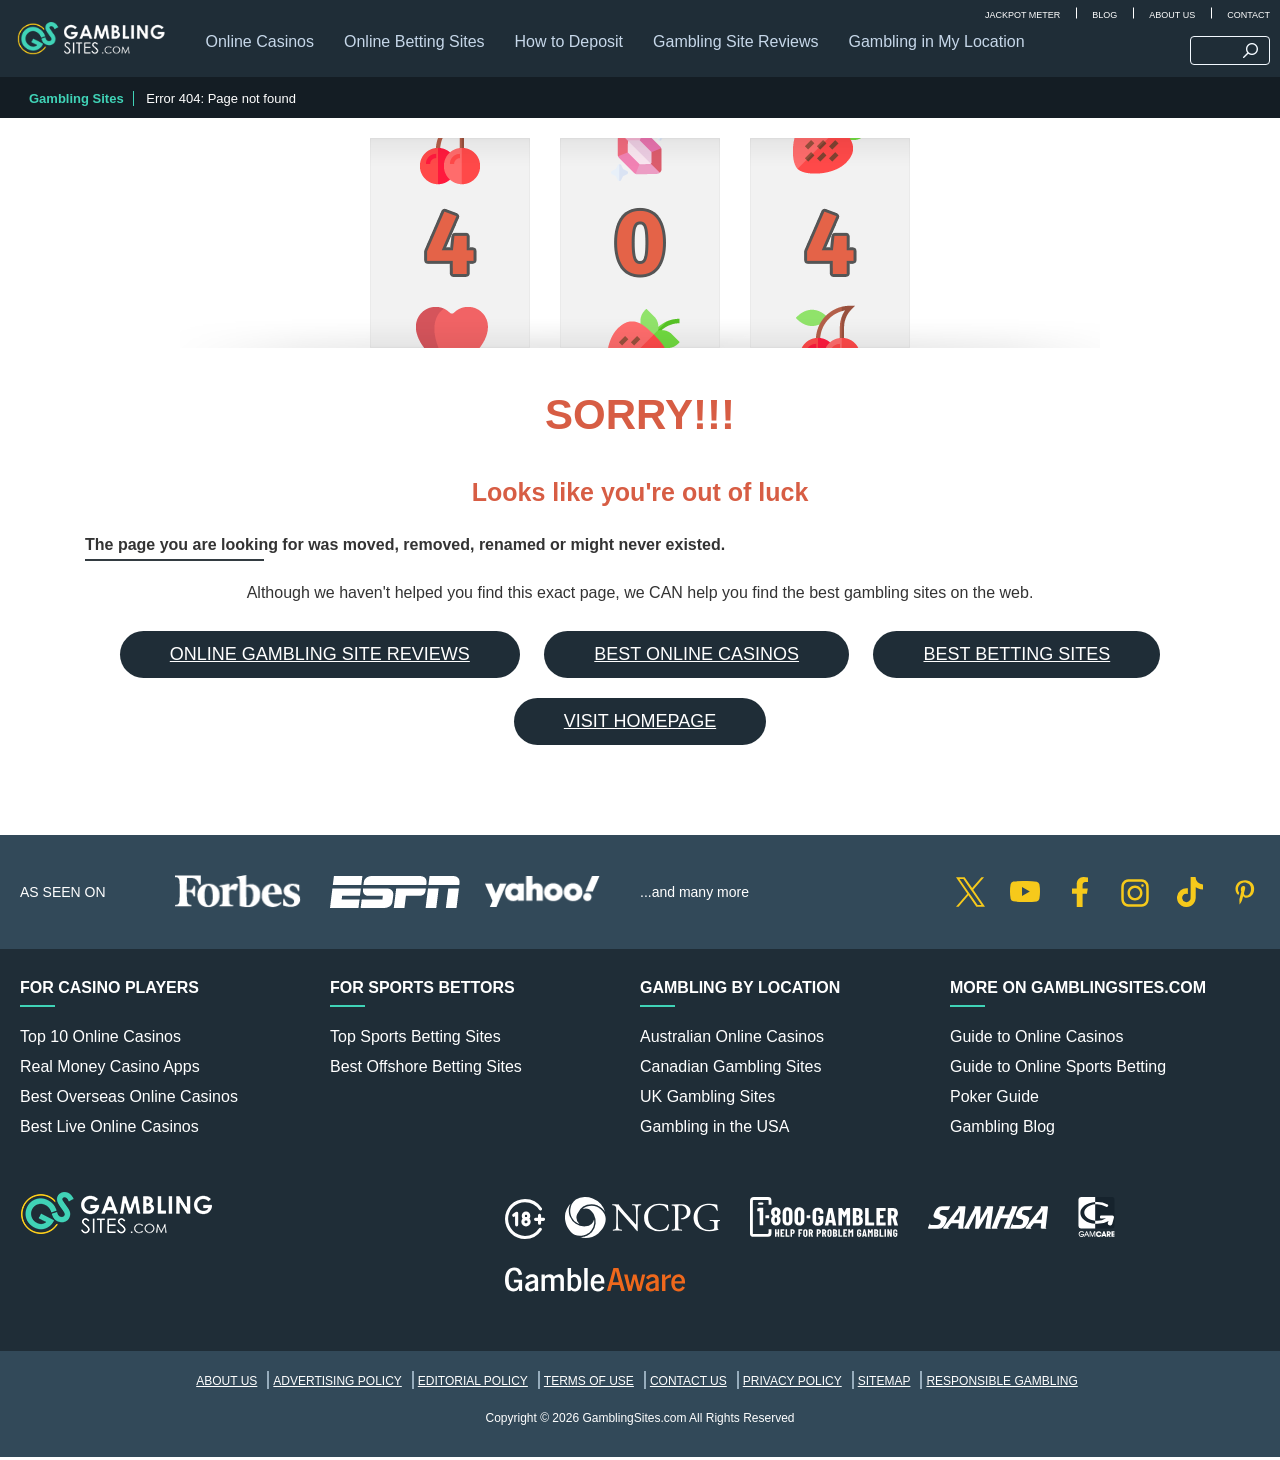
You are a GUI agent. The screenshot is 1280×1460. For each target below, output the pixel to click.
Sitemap (884, 1384)
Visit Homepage (640, 724)
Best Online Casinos (696, 657)
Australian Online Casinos (732, 1039)
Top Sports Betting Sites (415, 1039)
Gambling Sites (76, 101)
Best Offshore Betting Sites (426, 1069)
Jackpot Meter (1022, 15)
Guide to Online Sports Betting (1058, 1069)
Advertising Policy (337, 1384)
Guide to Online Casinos (1036, 1039)
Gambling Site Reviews (739, 44)
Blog (1104, 15)
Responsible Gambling (1001, 1384)
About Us (1172, 15)
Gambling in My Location (940, 44)
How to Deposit (572, 44)
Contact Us (688, 1384)
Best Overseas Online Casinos (129, 1099)
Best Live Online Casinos (109, 1129)
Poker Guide (994, 1099)
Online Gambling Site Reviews (320, 657)
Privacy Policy (792, 1384)
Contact (1248, 15)
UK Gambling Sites (707, 1099)
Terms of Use (589, 1384)
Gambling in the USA (714, 1129)
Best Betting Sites (1016, 657)
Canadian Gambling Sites (730, 1069)
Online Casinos (263, 44)
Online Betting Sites (418, 44)
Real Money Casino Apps (110, 1069)
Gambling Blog (1002, 1129)
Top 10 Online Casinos (100, 1039)
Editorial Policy (473, 1384)
